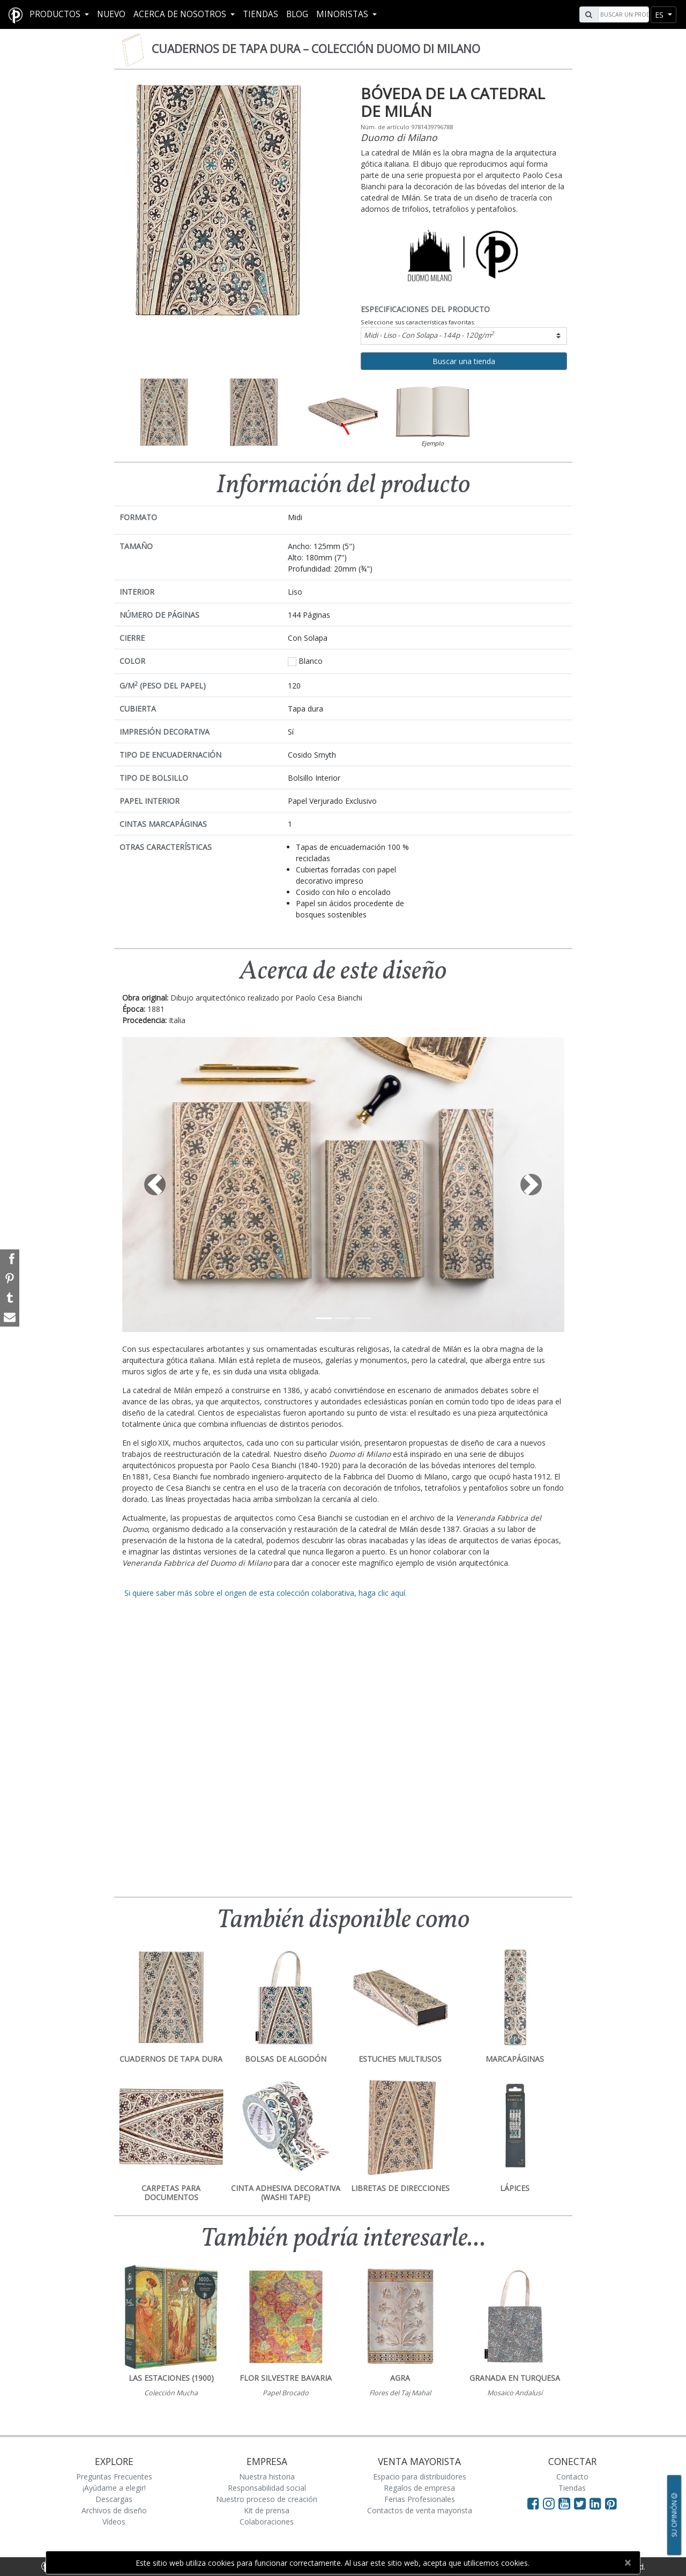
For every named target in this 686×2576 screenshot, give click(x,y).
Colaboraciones (267, 2521)
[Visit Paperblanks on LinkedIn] (597, 2503)
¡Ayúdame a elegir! (114, 2488)
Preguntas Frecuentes (114, 2476)
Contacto (572, 2476)
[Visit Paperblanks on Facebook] (533, 2503)
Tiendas (260, 14)
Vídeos (113, 2521)
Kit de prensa (266, 2510)
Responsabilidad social (267, 2488)
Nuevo (111, 14)
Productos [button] (56, 14)
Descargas (113, 2499)
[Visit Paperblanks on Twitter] (582, 2503)
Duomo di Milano (399, 137)
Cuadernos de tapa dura (316, 48)
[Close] (627, 2562)
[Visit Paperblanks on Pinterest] (611, 2503)
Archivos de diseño (114, 2510)
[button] (155, 1184)
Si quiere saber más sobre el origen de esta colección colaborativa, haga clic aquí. (264, 1593)
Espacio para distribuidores (419, 2476)
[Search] (622, 14)
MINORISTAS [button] (343, 14)
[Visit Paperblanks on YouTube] (566, 2503)
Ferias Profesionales (419, 2499)
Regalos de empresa (419, 2488)
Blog (297, 14)
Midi (429, 334)
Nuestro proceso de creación (266, 2499)
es (660, 15)
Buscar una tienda (464, 361)
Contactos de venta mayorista (419, 2510)
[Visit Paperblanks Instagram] (549, 2503)
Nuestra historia (267, 2476)
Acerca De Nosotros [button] (180, 14)
